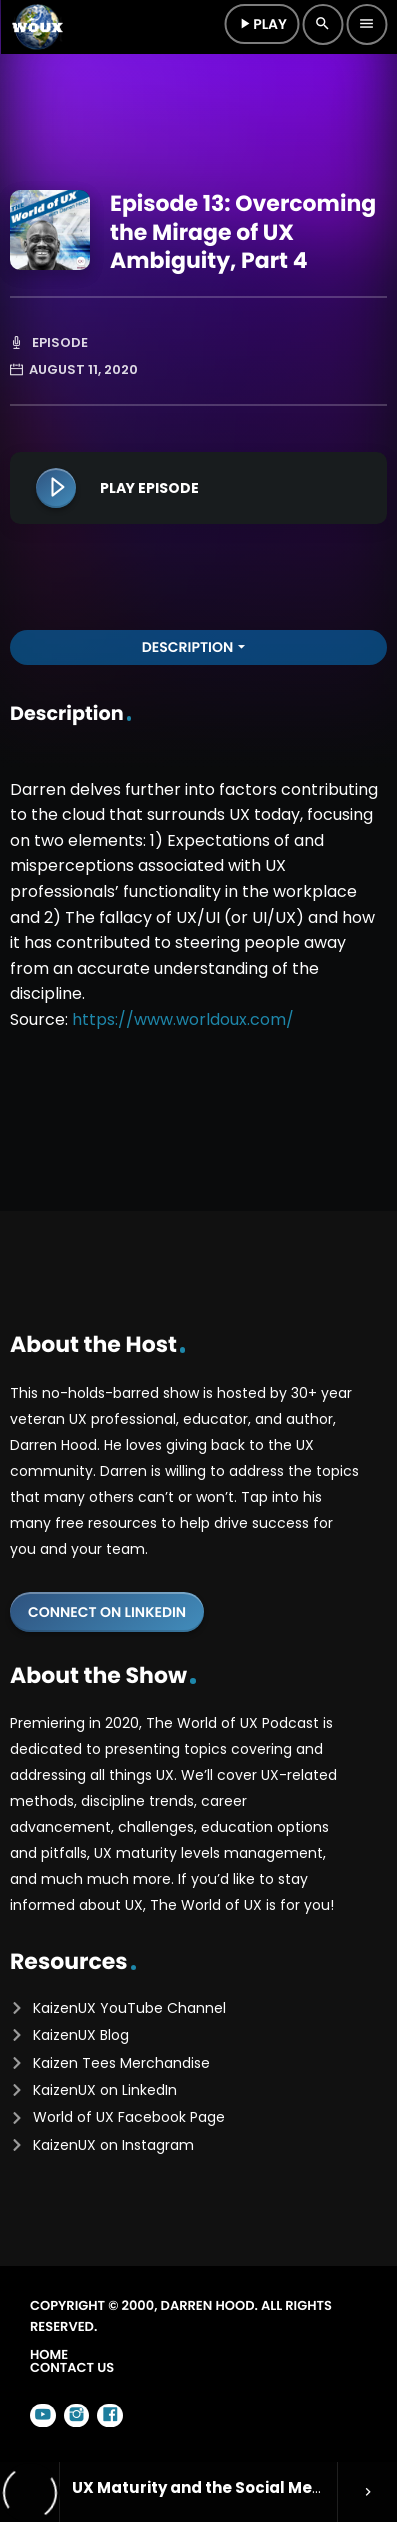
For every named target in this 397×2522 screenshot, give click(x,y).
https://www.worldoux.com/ (183, 1019)
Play (261, 24)
